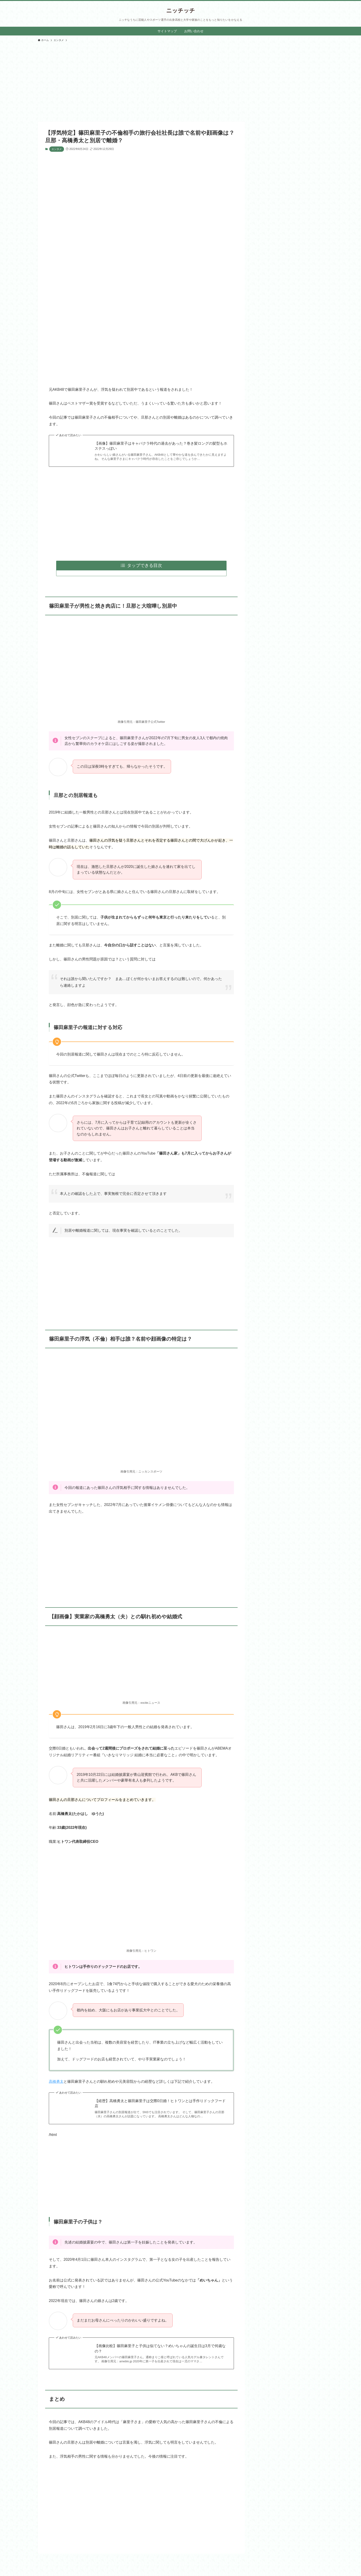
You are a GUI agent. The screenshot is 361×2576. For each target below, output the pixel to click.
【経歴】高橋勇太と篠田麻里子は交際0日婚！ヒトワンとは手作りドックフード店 (160, 2103)
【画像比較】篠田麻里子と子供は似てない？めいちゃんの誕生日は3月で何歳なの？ (160, 2348)
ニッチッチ (180, 10)
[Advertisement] (180, 79)
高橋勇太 (56, 2081)
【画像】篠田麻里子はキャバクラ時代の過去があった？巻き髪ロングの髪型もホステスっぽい (161, 445)
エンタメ (57, 149)
